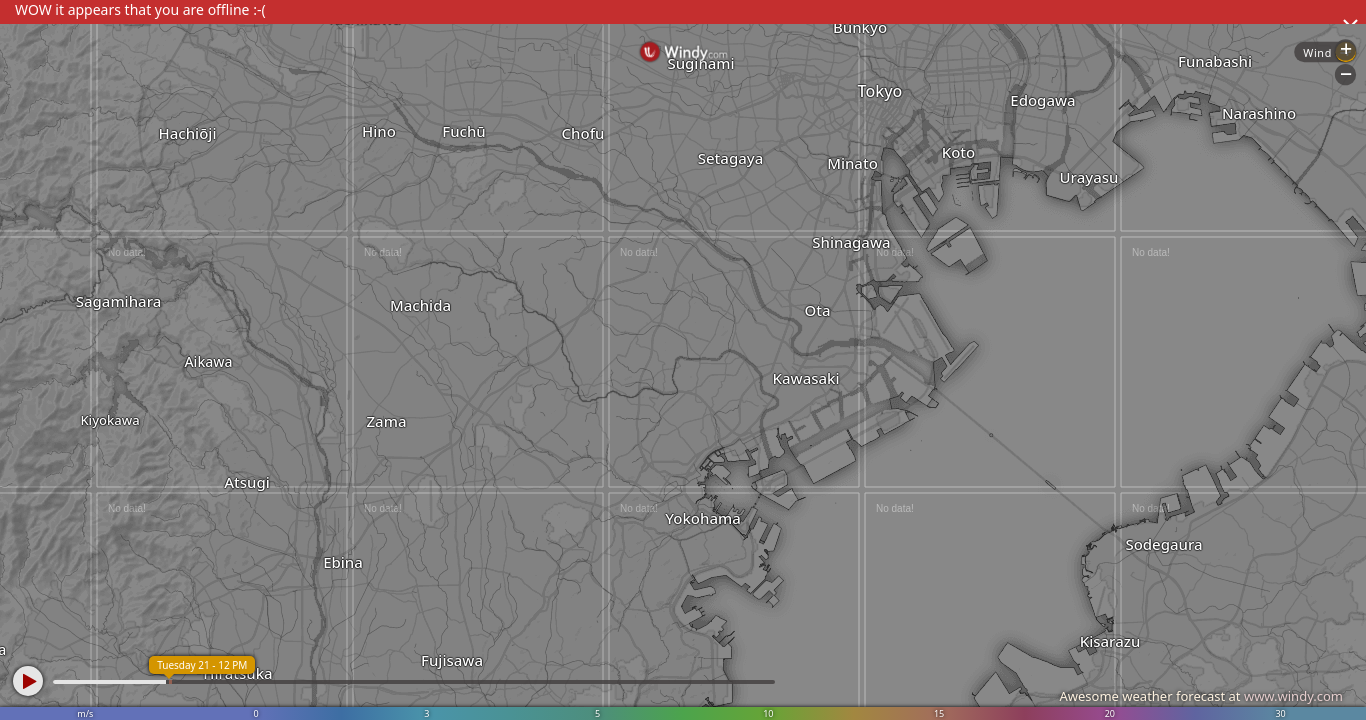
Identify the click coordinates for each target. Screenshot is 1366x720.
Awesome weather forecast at (1201, 696)
